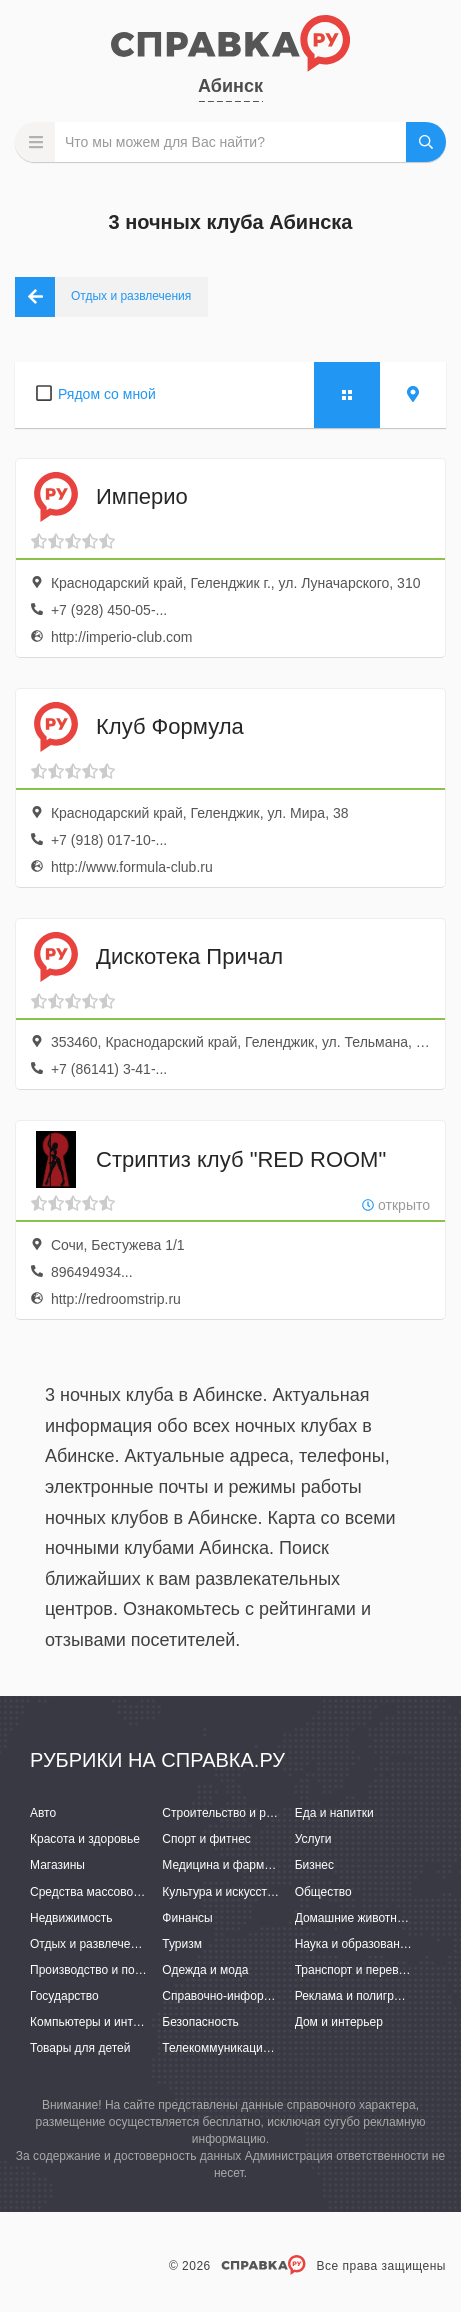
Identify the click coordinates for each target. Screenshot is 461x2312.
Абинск (230, 86)
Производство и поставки (100, 1970)
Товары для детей (80, 2048)
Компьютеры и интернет (97, 2022)
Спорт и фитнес (206, 1839)
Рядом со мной (107, 394)
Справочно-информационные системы (270, 1996)
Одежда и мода (205, 1970)
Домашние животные (354, 1918)
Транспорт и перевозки (359, 1970)
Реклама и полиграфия (359, 1996)
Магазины (57, 1865)
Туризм (182, 1944)
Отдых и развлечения (90, 1944)
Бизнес (314, 1865)
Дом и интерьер (339, 2022)
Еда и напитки (334, 1813)
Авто (43, 1813)
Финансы (187, 1918)
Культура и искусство (221, 1892)
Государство (64, 1996)
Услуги (313, 1839)
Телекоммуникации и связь (237, 2048)
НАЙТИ (426, 142)
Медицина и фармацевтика (238, 1865)
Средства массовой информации (122, 1892)
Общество (323, 1892)
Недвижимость (71, 1918)
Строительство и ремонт (230, 1813)
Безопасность (200, 2022)
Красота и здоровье (85, 1839)
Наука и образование (354, 1944)
